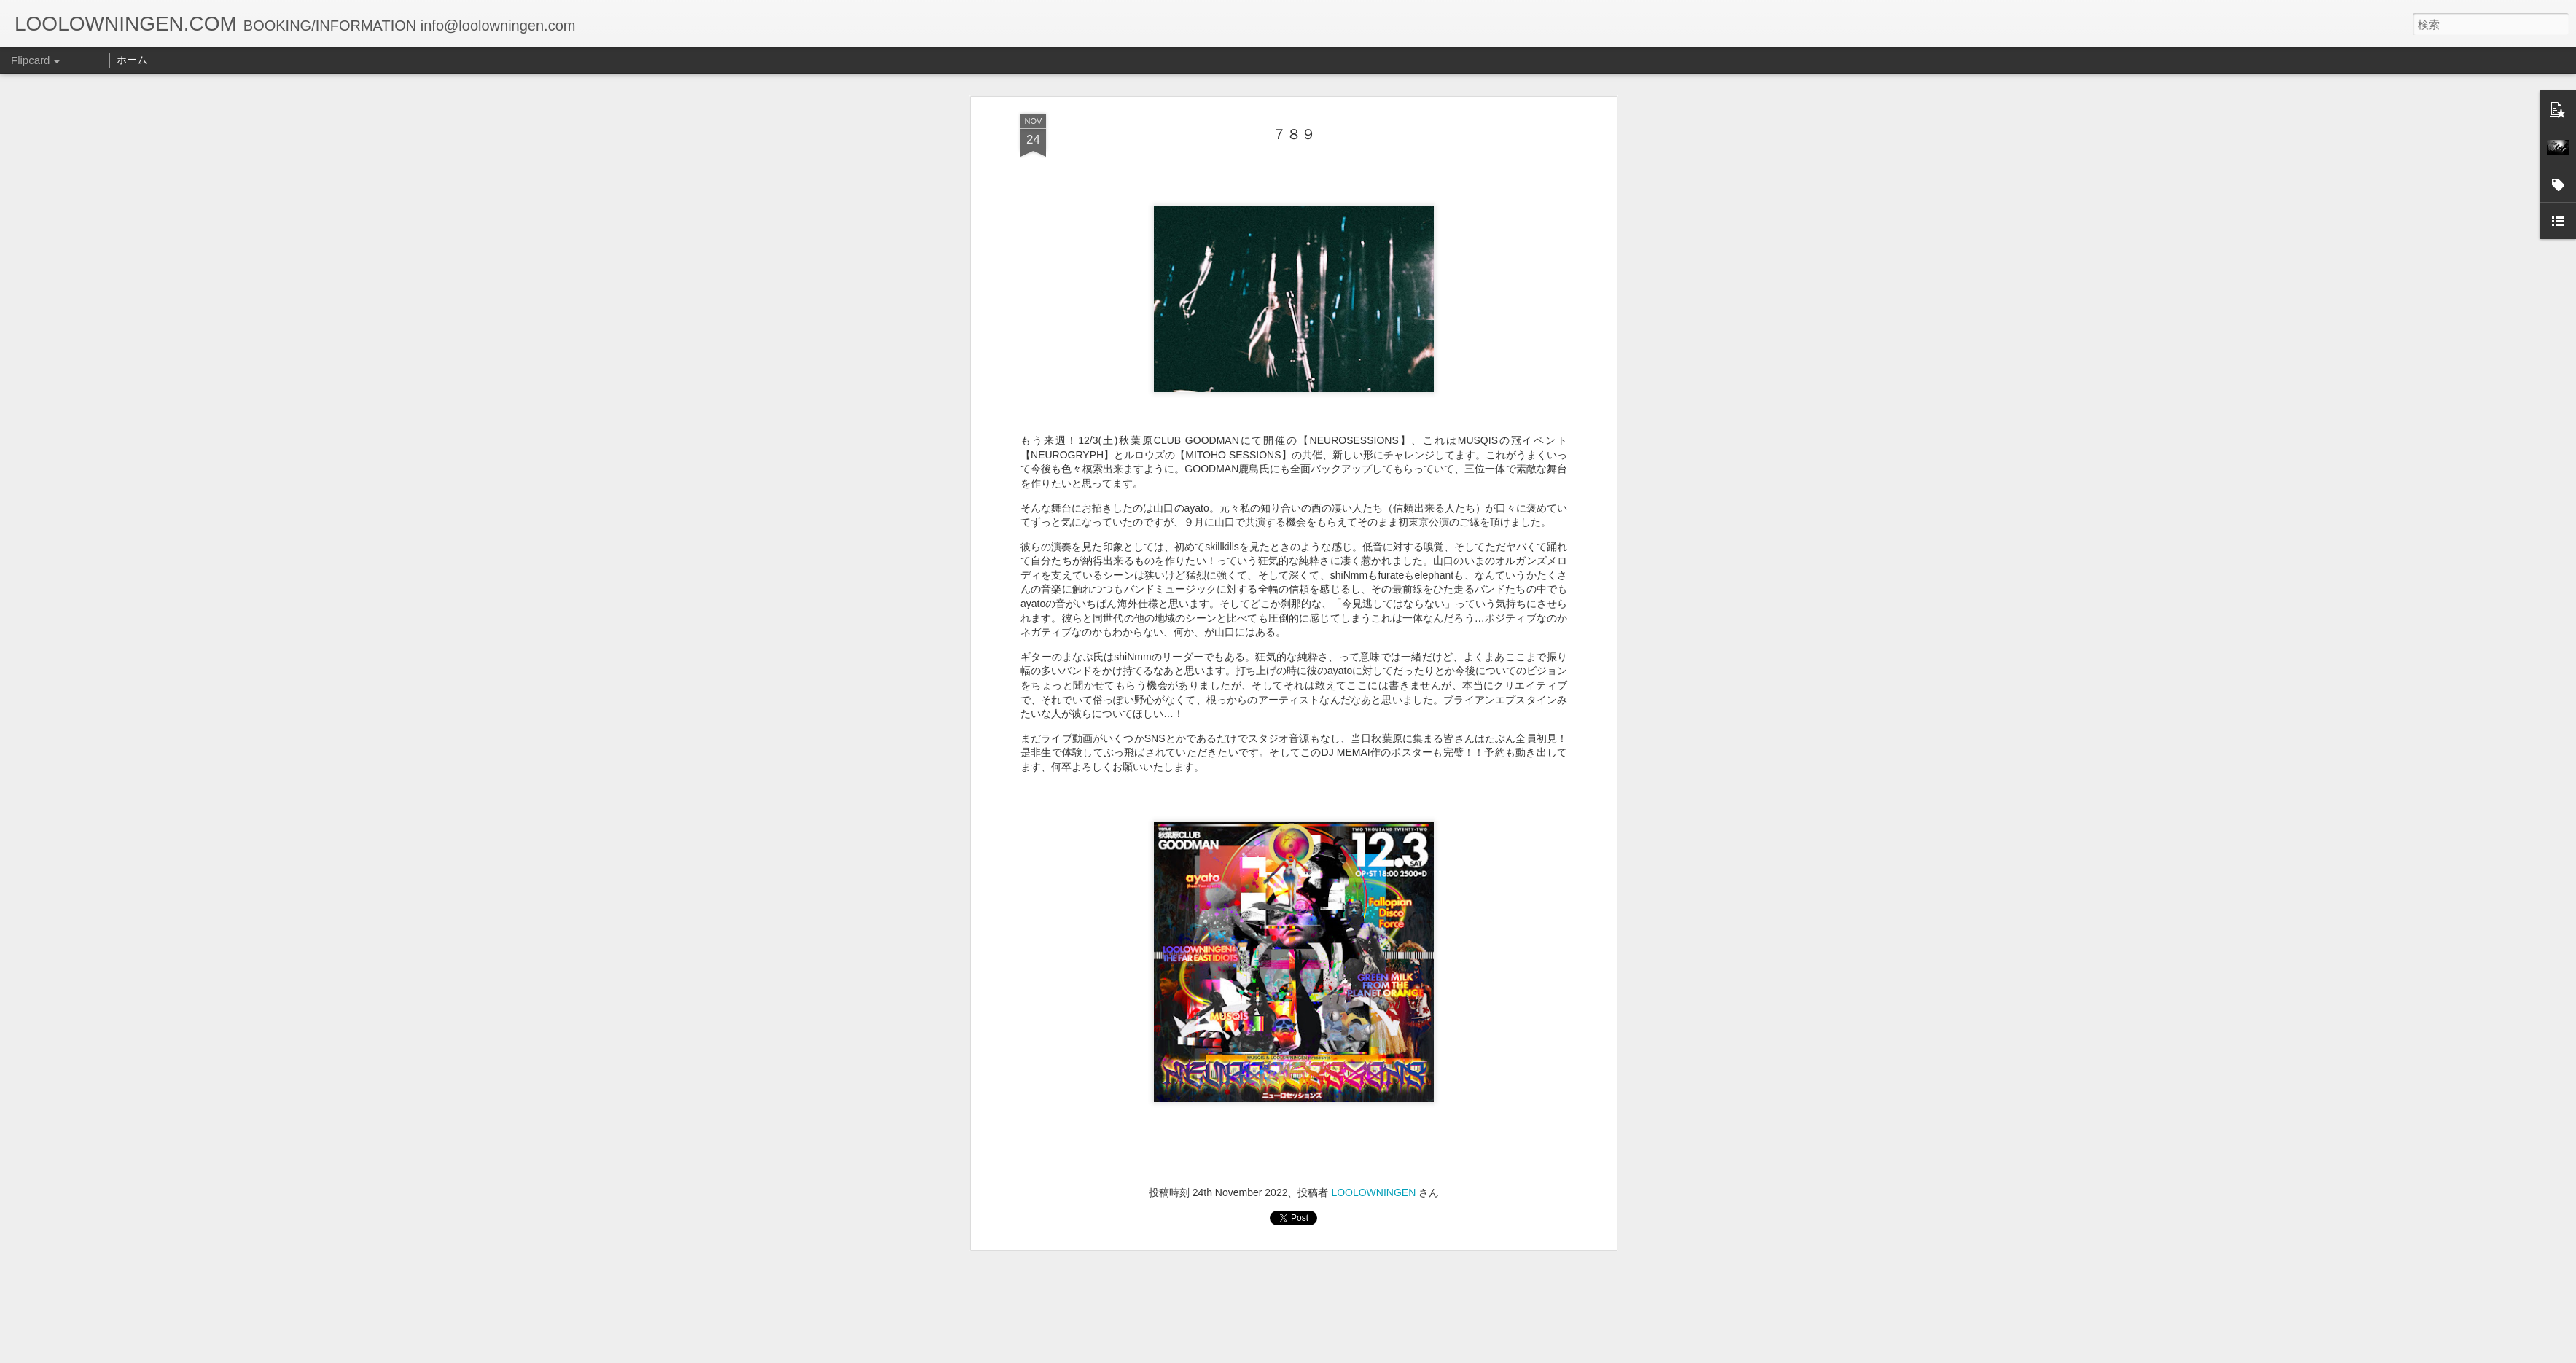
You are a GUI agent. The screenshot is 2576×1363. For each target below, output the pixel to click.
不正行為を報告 (1377, 1353)
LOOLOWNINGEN (1373, 1157)
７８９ (1294, 98)
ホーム (132, 60)
